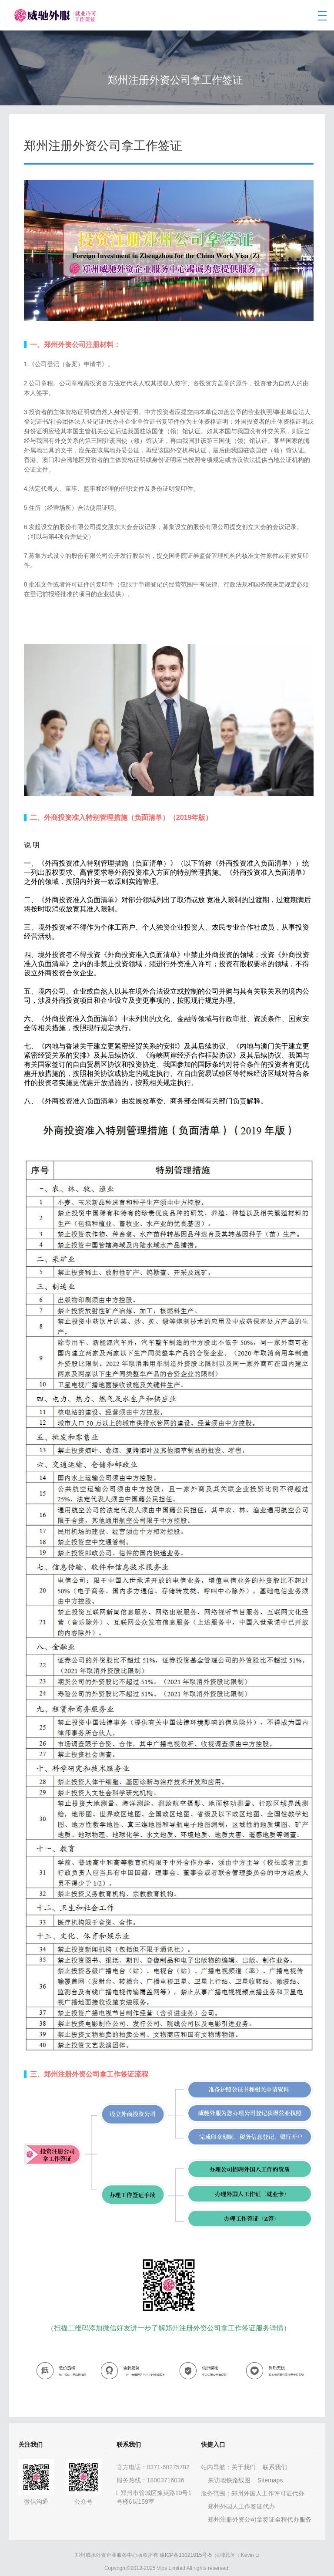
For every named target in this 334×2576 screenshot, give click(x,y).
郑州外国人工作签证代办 (241, 2506)
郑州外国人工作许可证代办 (267, 2493)
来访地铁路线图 (229, 2480)
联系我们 (275, 2467)
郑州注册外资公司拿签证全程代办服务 (259, 2519)
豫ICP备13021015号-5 (186, 2555)
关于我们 (243, 2467)
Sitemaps (270, 2480)
